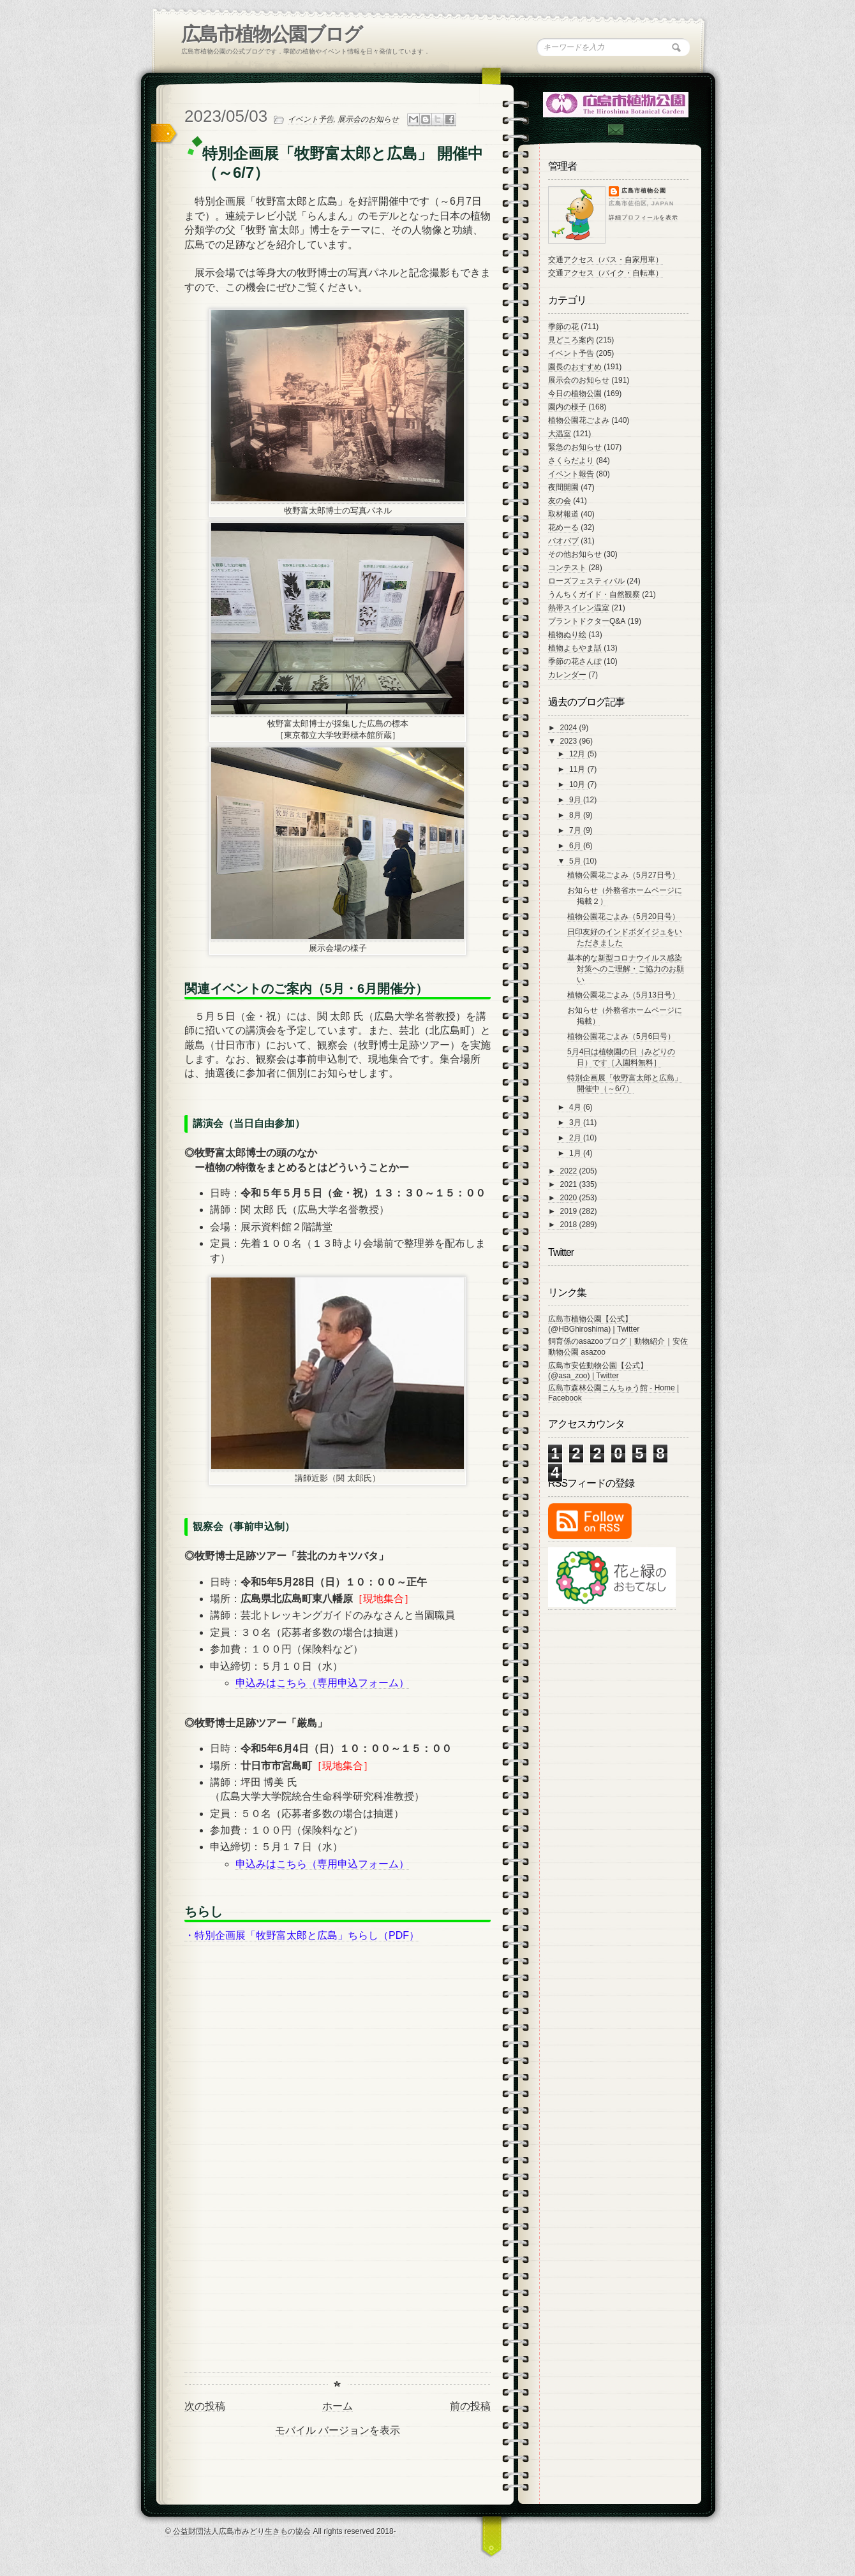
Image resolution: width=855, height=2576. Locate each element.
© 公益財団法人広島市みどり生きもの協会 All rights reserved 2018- (280, 2531)
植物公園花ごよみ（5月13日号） (623, 994)
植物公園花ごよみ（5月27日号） (623, 875)
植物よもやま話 (575, 648)
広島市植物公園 (643, 191)
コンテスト (567, 567)
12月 (578, 753)
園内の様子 (567, 406)
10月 (578, 784)
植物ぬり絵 (567, 634)
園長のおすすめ (575, 366)
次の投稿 (204, 2406)
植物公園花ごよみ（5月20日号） (623, 916)
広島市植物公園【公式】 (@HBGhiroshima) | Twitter (593, 1324)
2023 (569, 741)
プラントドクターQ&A (586, 621)
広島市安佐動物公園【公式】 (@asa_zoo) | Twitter (598, 1370)
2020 (569, 1197)
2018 (569, 1224)
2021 (569, 1184)
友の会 (559, 500)
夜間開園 (563, 487)
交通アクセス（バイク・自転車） (605, 273)
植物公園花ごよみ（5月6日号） (621, 1036)
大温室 (559, 433)
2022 (569, 1171)
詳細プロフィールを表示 (643, 217)
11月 (578, 769)
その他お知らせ (575, 554)
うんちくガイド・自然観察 (594, 594)
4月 (576, 1107)
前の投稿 (470, 2406)
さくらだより (571, 460)
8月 (576, 815)
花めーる (563, 527)
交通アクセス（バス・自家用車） (605, 259)
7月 (576, 830)
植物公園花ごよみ (578, 420)
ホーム (337, 2406)
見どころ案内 (571, 339)
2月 (576, 1137)
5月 (576, 861)
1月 (576, 1153)
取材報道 (563, 514)
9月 (576, 799)
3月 (576, 1122)
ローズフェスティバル (586, 581)
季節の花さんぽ (575, 661)
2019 (569, 1211)
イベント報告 (571, 473)
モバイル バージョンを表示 (337, 2430)
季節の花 (563, 326)
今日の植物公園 (575, 393)
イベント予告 (311, 119)
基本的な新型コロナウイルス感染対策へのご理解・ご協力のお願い (625, 968)
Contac (615, 130)
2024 (569, 727)
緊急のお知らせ (575, 447)
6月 (576, 845)
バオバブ (563, 540)
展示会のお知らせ (368, 119)
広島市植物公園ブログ (271, 34)
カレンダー (567, 674)
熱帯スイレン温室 (578, 607)
